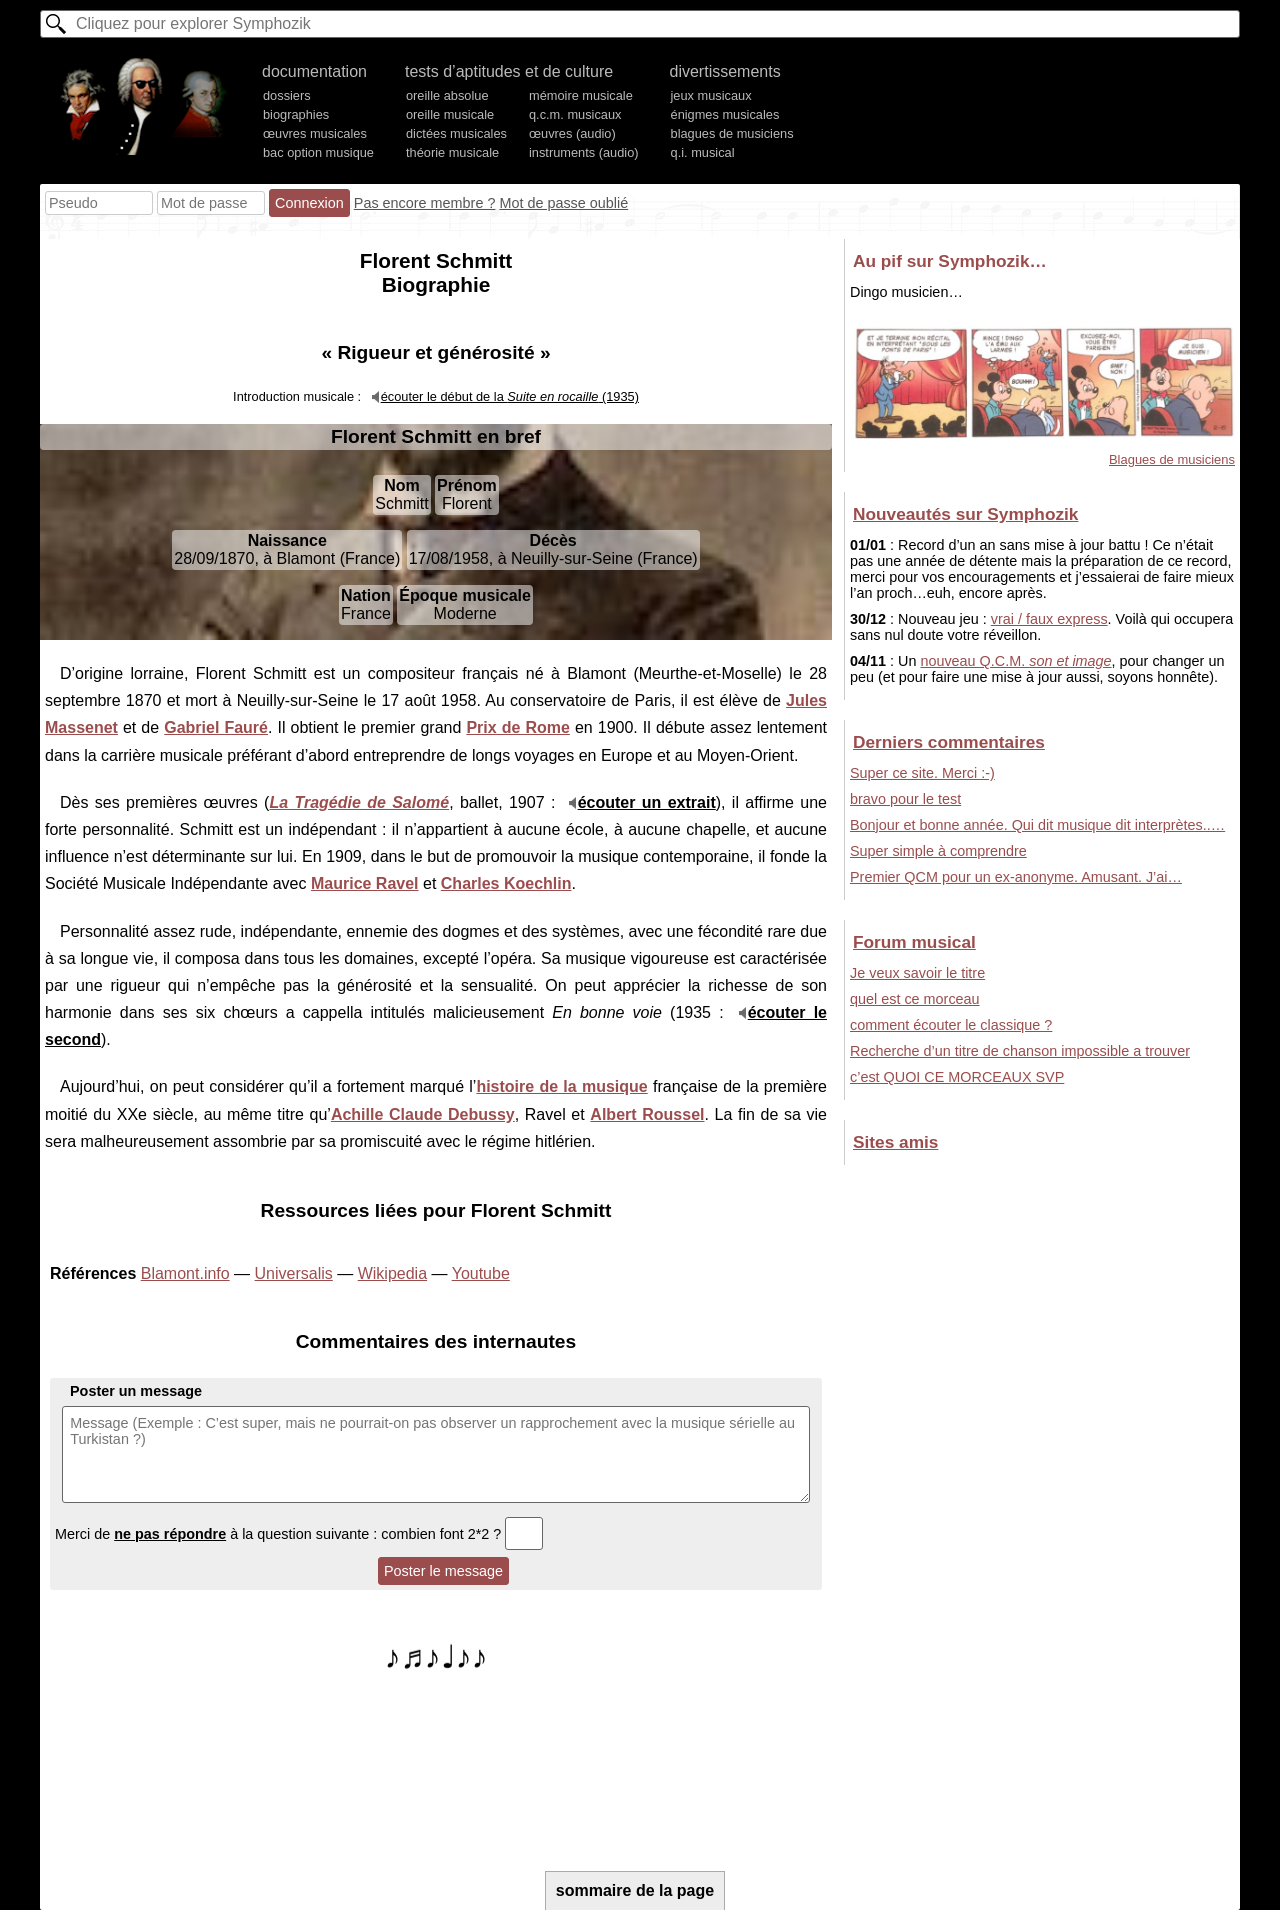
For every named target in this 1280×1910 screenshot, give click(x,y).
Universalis (294, 1273)
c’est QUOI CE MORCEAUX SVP (957, 1077)
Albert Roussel (647, 1114)
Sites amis (895, 1142)
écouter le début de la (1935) (510, 396)
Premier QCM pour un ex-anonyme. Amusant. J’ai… (1016, 877)
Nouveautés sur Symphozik (965, 514)
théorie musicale (452, 152)
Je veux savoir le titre (917, 973)
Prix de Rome (517, 727)
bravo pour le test (905, 799)
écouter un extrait (647, 802)
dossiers (287, 95)
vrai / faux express (1049, 619)
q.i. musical (703, 152)
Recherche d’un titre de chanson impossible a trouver (1020, 1051)
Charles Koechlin (506, 883)
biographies (296, 114)
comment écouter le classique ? (951, 1025)
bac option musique (318, 152)
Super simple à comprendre (938, 851)
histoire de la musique (561, 1086)
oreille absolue (447, 95)
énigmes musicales (725, 114)
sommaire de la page (635, 1890)
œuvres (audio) (572, 133)
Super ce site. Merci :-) (922, 773)
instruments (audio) (584, 152)
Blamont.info (185, 1273)
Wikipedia (392, 1273)
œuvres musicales (315, 133)
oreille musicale (450, 114)
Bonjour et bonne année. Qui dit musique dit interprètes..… (1037, 825)
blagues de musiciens (732, 133)
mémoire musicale (581, 95)
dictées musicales (456, 133)
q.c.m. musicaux (575, 114)
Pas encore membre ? (425, 203)
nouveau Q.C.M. (1015, 661)
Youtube (481, 1273)
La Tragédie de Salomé (359, 802)
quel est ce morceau (915, 999)
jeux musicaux (711, 95)
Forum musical (914, 942)
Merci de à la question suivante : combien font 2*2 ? (299, 1534)
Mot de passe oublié (563, 203)
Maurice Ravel (365, 883)
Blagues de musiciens (1172, 459)
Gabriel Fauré (216, 727)
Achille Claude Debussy (423, 1114)
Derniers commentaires (949, 742)
